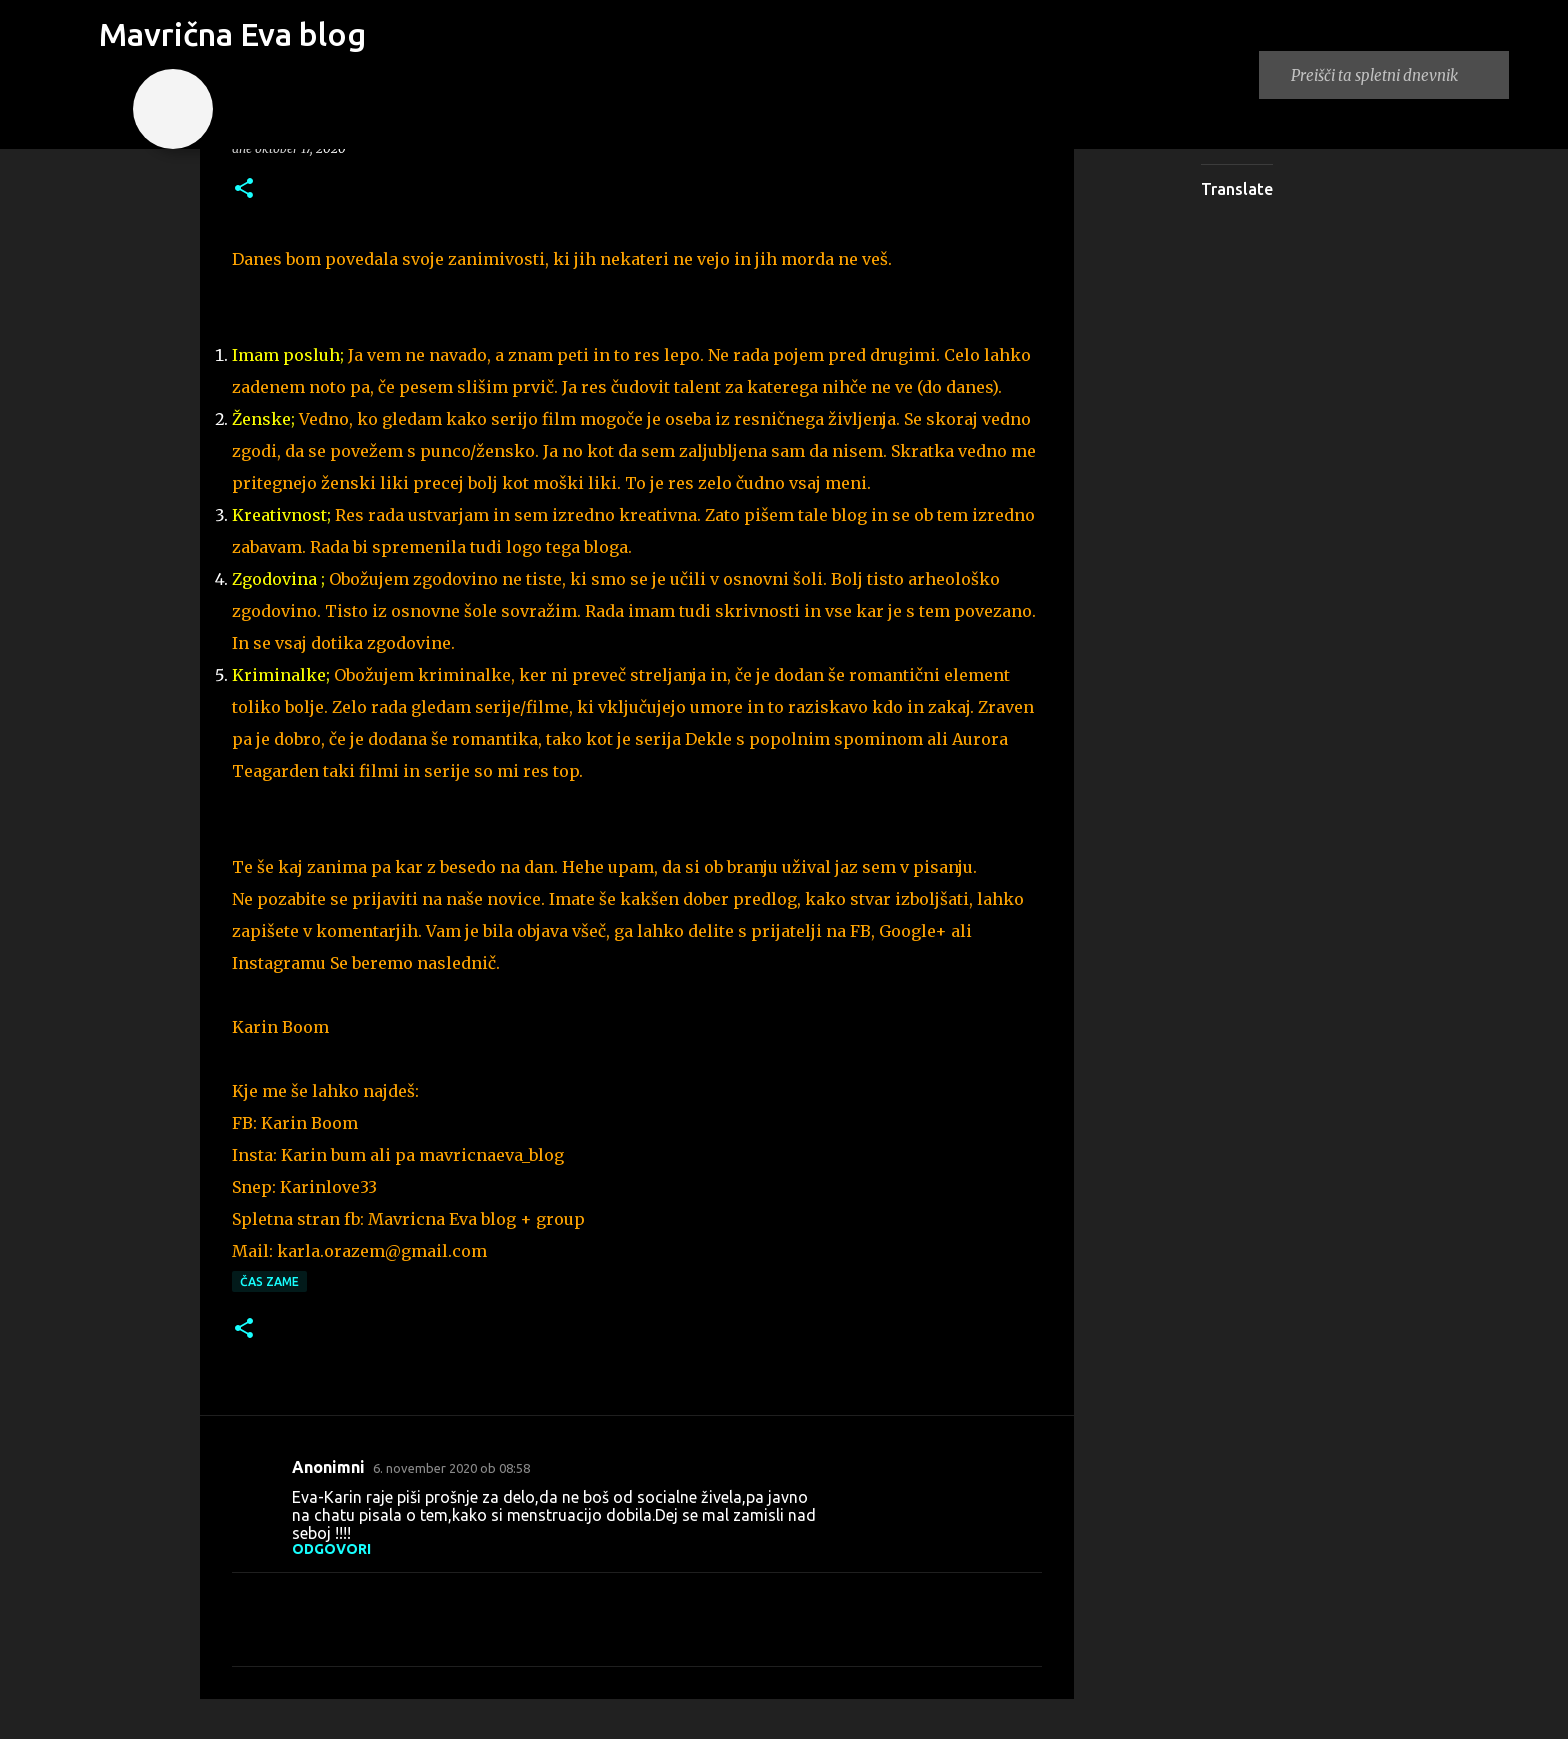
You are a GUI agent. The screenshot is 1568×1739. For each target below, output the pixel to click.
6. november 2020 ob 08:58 (451, 1468)
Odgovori (331, 1549)
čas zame (269, 1281)
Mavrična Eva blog (232, 34)
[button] (244, 189)
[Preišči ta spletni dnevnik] (1396, 75)
